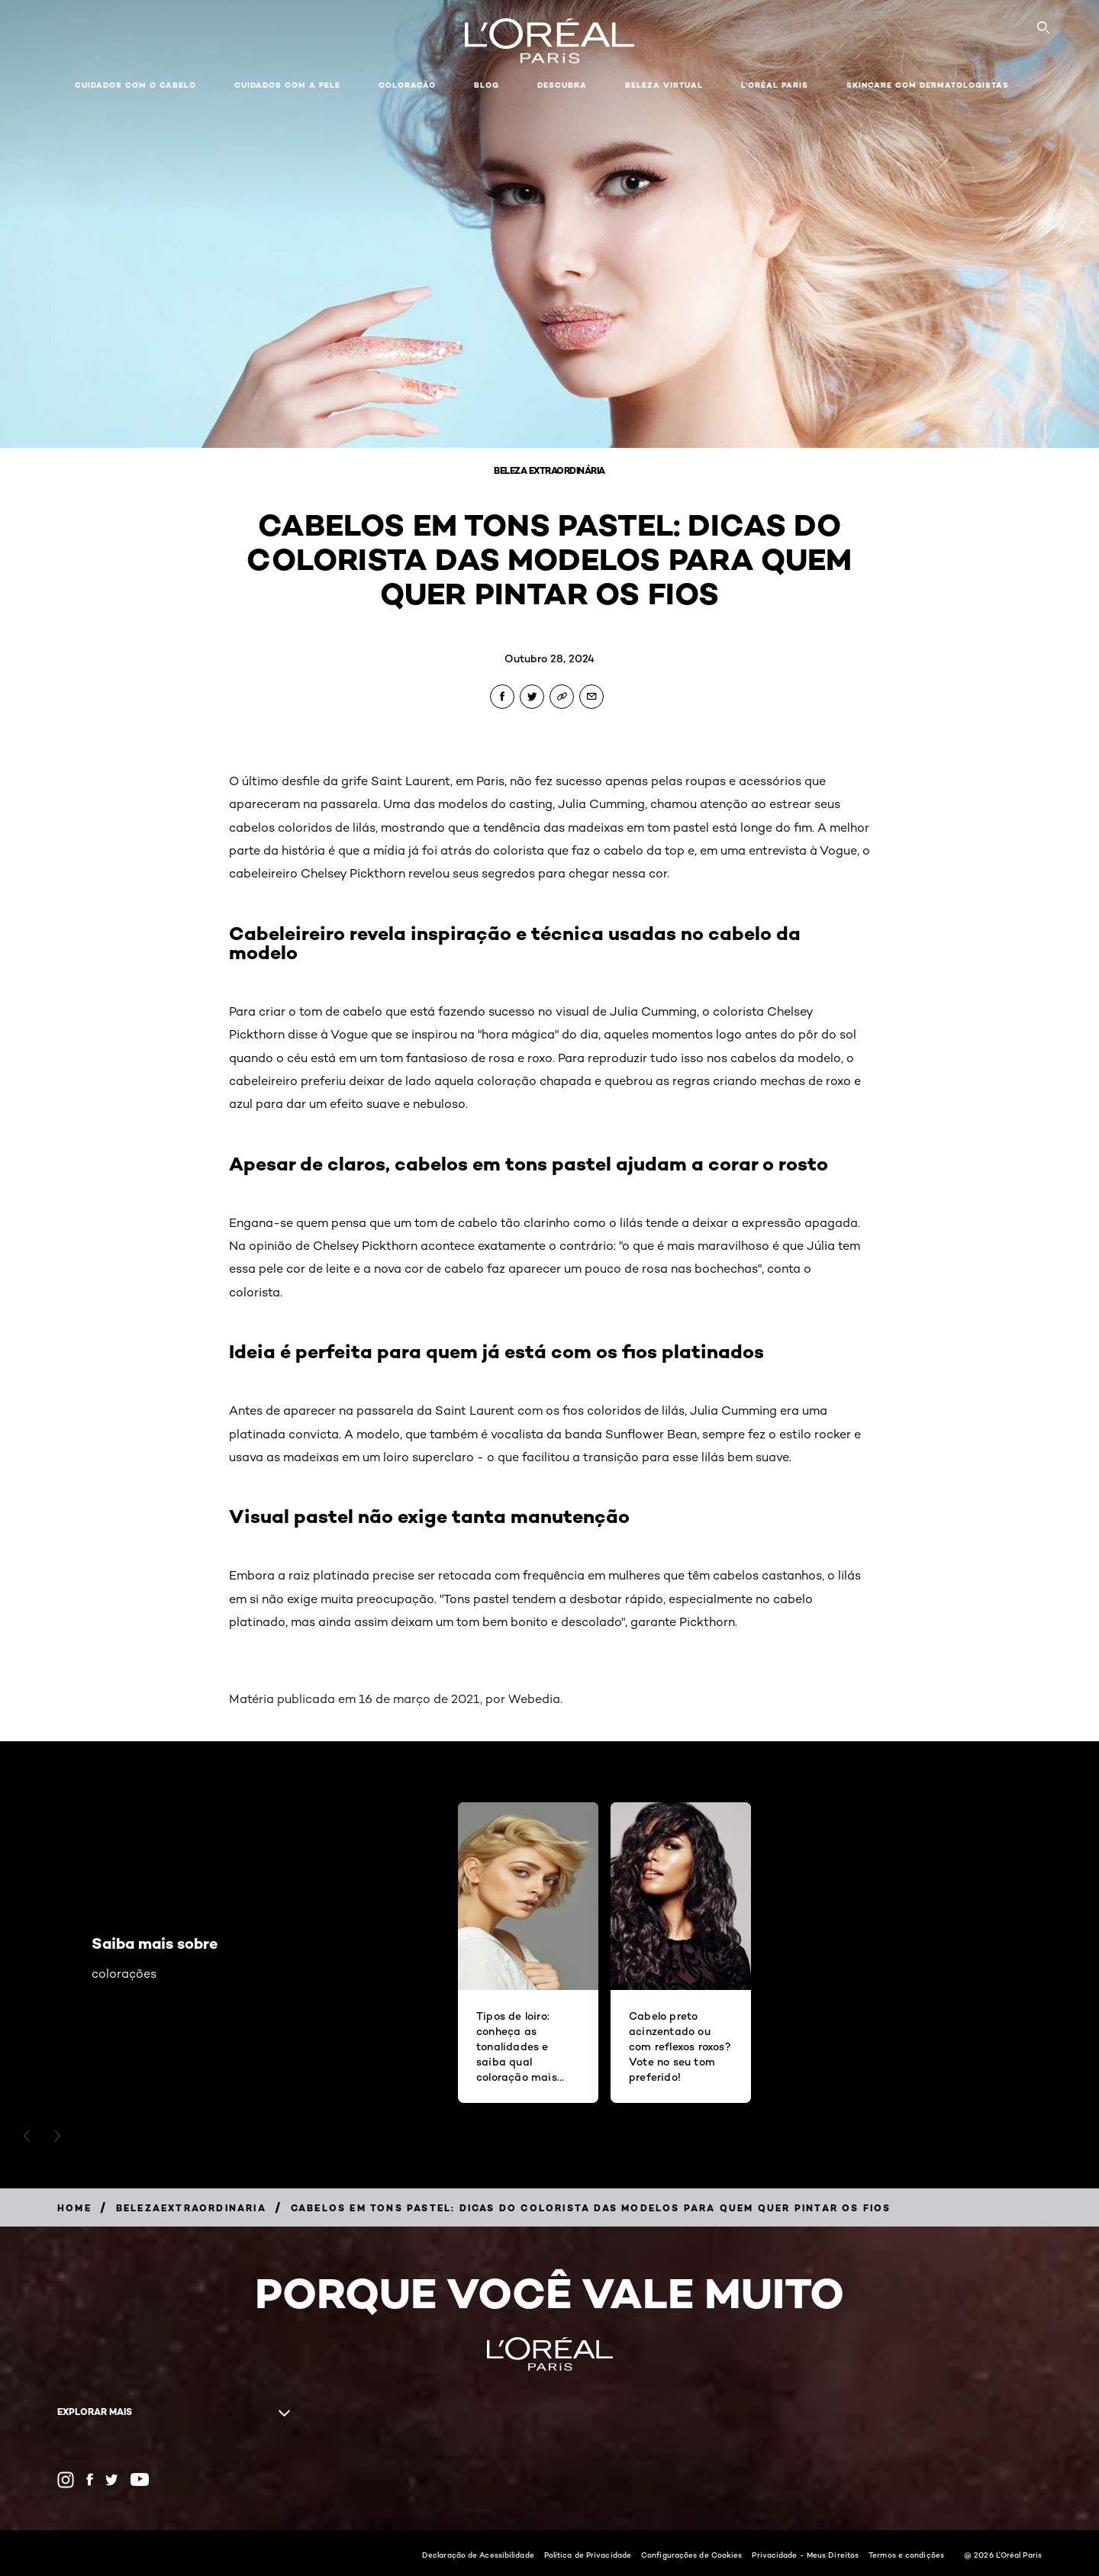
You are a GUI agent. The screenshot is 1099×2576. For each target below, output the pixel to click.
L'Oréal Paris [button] (774, 85)
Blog (486, 85)
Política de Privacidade (587, 2554)
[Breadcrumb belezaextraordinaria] (191, 2208)
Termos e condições (906, 2554)
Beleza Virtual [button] (664, 85)
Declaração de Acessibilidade (478, 2554)
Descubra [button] (562, 85)
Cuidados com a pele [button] (287, 85)
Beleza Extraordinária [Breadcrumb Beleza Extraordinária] (549, 470)
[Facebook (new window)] (89, 2479)
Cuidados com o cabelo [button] (135, 85)
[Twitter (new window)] (111, 2480)
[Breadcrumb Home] (74, 2208)
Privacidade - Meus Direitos (805, 2554)
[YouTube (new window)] (140, 2479)
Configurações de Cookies (691, 2554)
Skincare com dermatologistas (927, 85)
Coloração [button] (407, 85)
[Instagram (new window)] (65, 2479)
